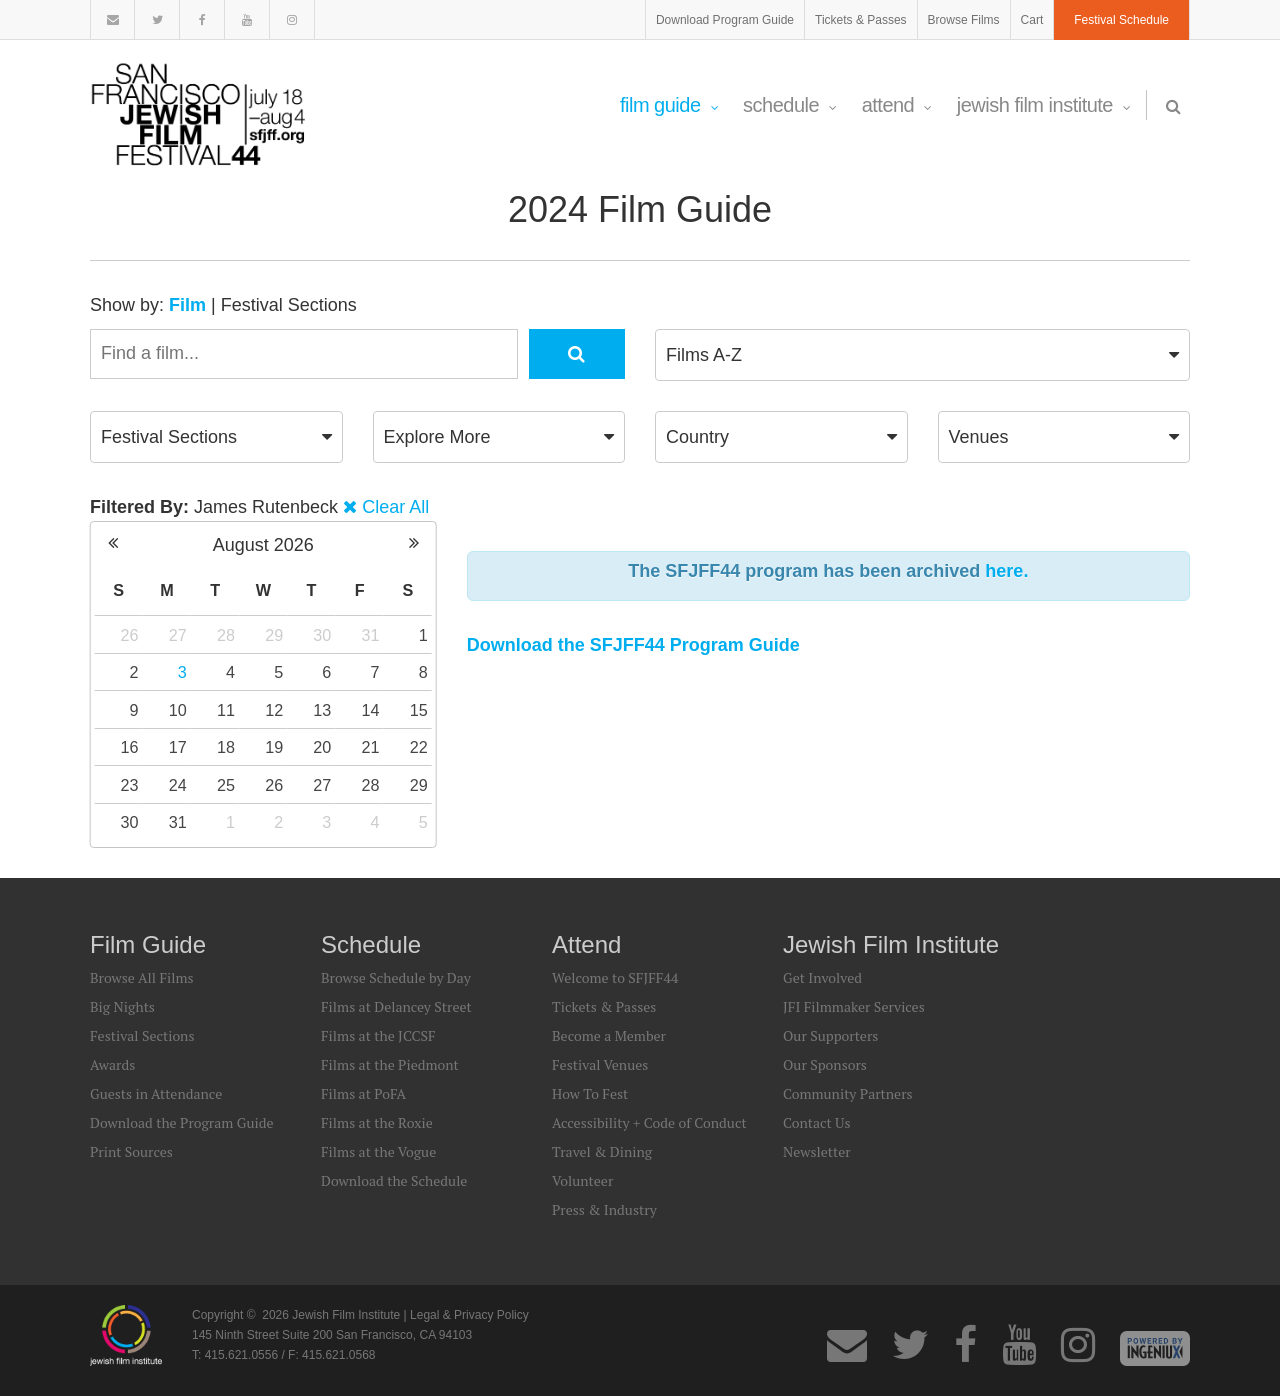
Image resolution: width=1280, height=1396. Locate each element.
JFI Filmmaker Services (854, 1006)
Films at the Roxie (377, 1122)
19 (274, 747)
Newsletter (817, 1151)
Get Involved (822, 977)
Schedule (790, 105)
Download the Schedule (394, 1180)
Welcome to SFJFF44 (615, 977)
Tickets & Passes (861, 20)
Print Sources (131, 1151)
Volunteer (582, 1180)
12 (274, 710)
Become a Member (609, 1035)
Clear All (395, 507)
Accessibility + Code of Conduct (649, 1122)
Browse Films (964, 20)
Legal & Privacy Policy (469, 1315)
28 (226, 635)
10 (178, 710)
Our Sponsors (825, 1064)
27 (178, 635)
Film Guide (669, 105)
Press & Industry (604, 1209)
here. (1006, 571)
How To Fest (590, 1093)
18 (226, 747)
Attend (897, 105)
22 (419, 747)
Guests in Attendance (156, 1093)
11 (226, 710)
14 (371, 710)
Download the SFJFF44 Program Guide (633, 645)
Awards (112, 1064)
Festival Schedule (1121, 20)
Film (187, 305)
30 (322, 635)
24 (178, 785)
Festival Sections (289, 305)
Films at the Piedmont (390, 1064)
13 (322, 710)
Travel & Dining (602, 1151)
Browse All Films (142, 977)
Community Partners (848, 1093)
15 (419, 710)
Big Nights (122, 1006)
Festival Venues (600, 1064)
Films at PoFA (363, 1093)
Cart (1032, 20)
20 (322, 747)
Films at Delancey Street (396, 1006)
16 (130, 747)
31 (371, 635)
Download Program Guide (725, 20)
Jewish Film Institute (1044, 105)
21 (371, 747)
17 (178, 747)
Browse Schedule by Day (396, 977)
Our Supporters (830, 1035)
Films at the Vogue (378, 1151)
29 (274, 635)
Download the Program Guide (181, 1122)
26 (130, 635)
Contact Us (817, 1122)
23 (130, 785)
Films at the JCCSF (378, 1035)
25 (226, 785)
